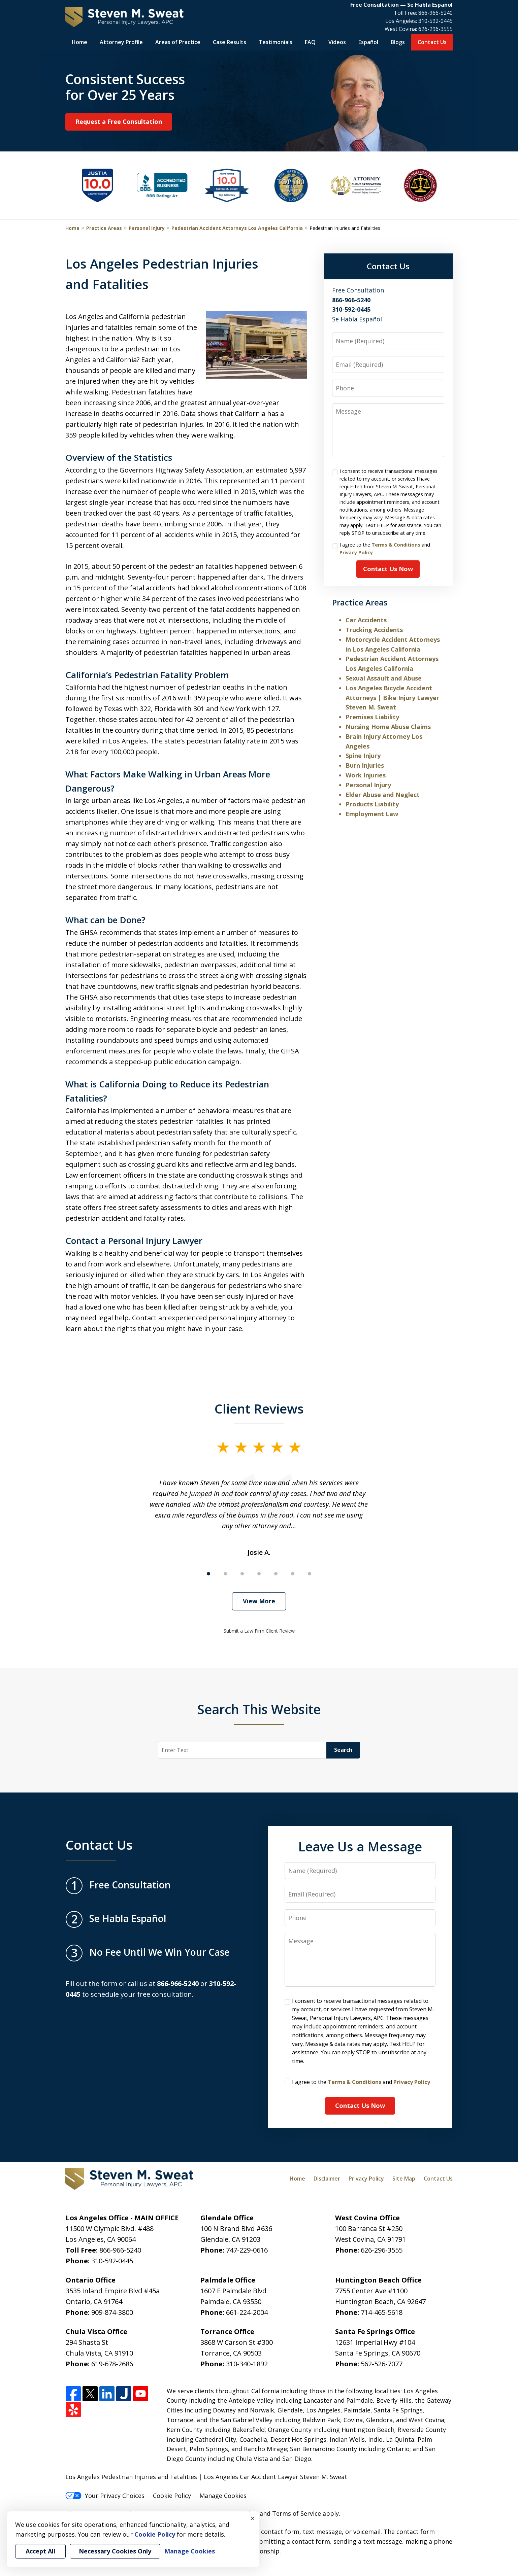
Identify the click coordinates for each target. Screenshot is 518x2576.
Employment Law (372, 814)
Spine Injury (363, 756)
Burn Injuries (365, 765)
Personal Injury (147, 228)
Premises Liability (372, 717)
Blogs (398, 42)
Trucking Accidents (374, 630)
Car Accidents (366, 620)
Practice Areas (104, 228)
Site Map (403, 2178)
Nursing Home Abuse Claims (388, 727)
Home (79, 42)
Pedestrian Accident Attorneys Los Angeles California (237, 228)
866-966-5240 (435, 12)
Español (368, 42)
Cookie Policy (172, 2496)
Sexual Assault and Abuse (384, 678)
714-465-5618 (381, 2312)
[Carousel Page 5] (275, 1573)
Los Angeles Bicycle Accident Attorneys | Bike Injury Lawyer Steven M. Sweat (392, 697)
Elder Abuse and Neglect (383, 795)
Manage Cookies (223, 2496)
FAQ (310, 42)
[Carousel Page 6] (292, 1573)
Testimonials (275, 42)
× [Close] (252, 2518)
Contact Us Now (388, 569)
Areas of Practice (177, 42)
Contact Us (432, 42)
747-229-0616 (247, 2250)
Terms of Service (296, 2513)
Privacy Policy (356, 552)
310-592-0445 (435, 21)
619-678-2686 (112, 2363)
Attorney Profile (121, 42)
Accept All (40, 2551)
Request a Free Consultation (118, 121)
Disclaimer (327, 2178)
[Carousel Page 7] (309, 1573)
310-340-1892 (247, 2363)
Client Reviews (259, 1408)
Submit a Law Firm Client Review (259, 1631)
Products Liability (372, 804)
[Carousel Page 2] (225, 1573)
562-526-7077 (381, 2363)
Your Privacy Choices (104, 2496)
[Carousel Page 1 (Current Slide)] (208, 1573)
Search (343, 1749)
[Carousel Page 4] (259, 1573)
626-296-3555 (435, 29)
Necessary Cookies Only (115, 2551)
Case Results (229, 42)
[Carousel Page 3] (242, 1573)
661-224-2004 (247, 2312)
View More (259, 1601)
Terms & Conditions (395, 545)
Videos (337, 42)
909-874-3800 (112, 2312)
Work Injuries (366, 775)
